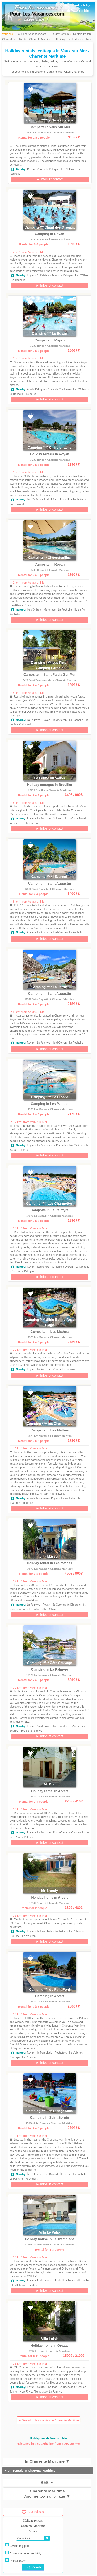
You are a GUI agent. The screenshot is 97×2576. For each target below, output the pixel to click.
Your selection (33, 2511)
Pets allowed (15, 2560)
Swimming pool (17, 2545)
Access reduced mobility (23, 2553)
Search (33, 2567)
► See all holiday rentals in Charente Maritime (48, 2420)
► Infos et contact (49, 179)
